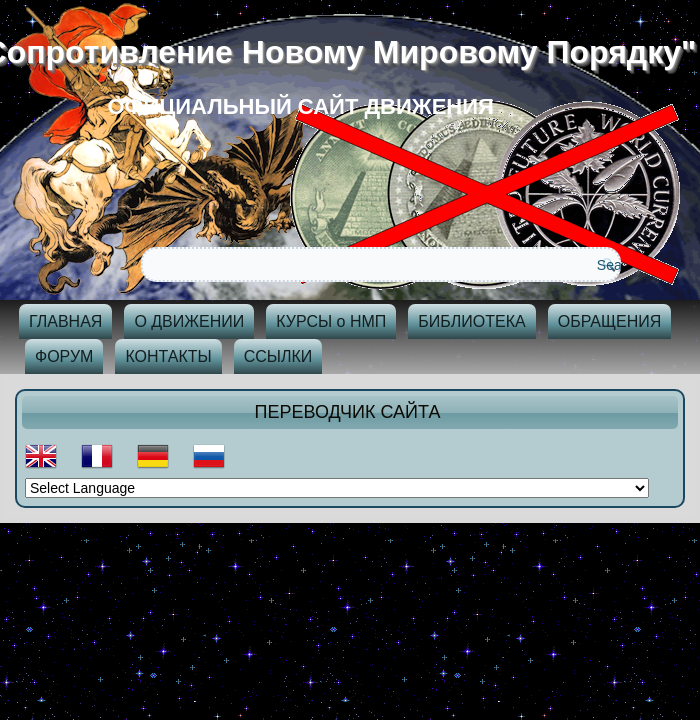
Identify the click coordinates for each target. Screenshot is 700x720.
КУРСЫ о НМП (331, 321)
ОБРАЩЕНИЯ (610, 321)
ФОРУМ (64, 356)
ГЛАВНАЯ (65, 321)
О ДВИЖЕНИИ (189, 321)
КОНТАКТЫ (168, 356)
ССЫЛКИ (278, 356)
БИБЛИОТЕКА (471, 321)
